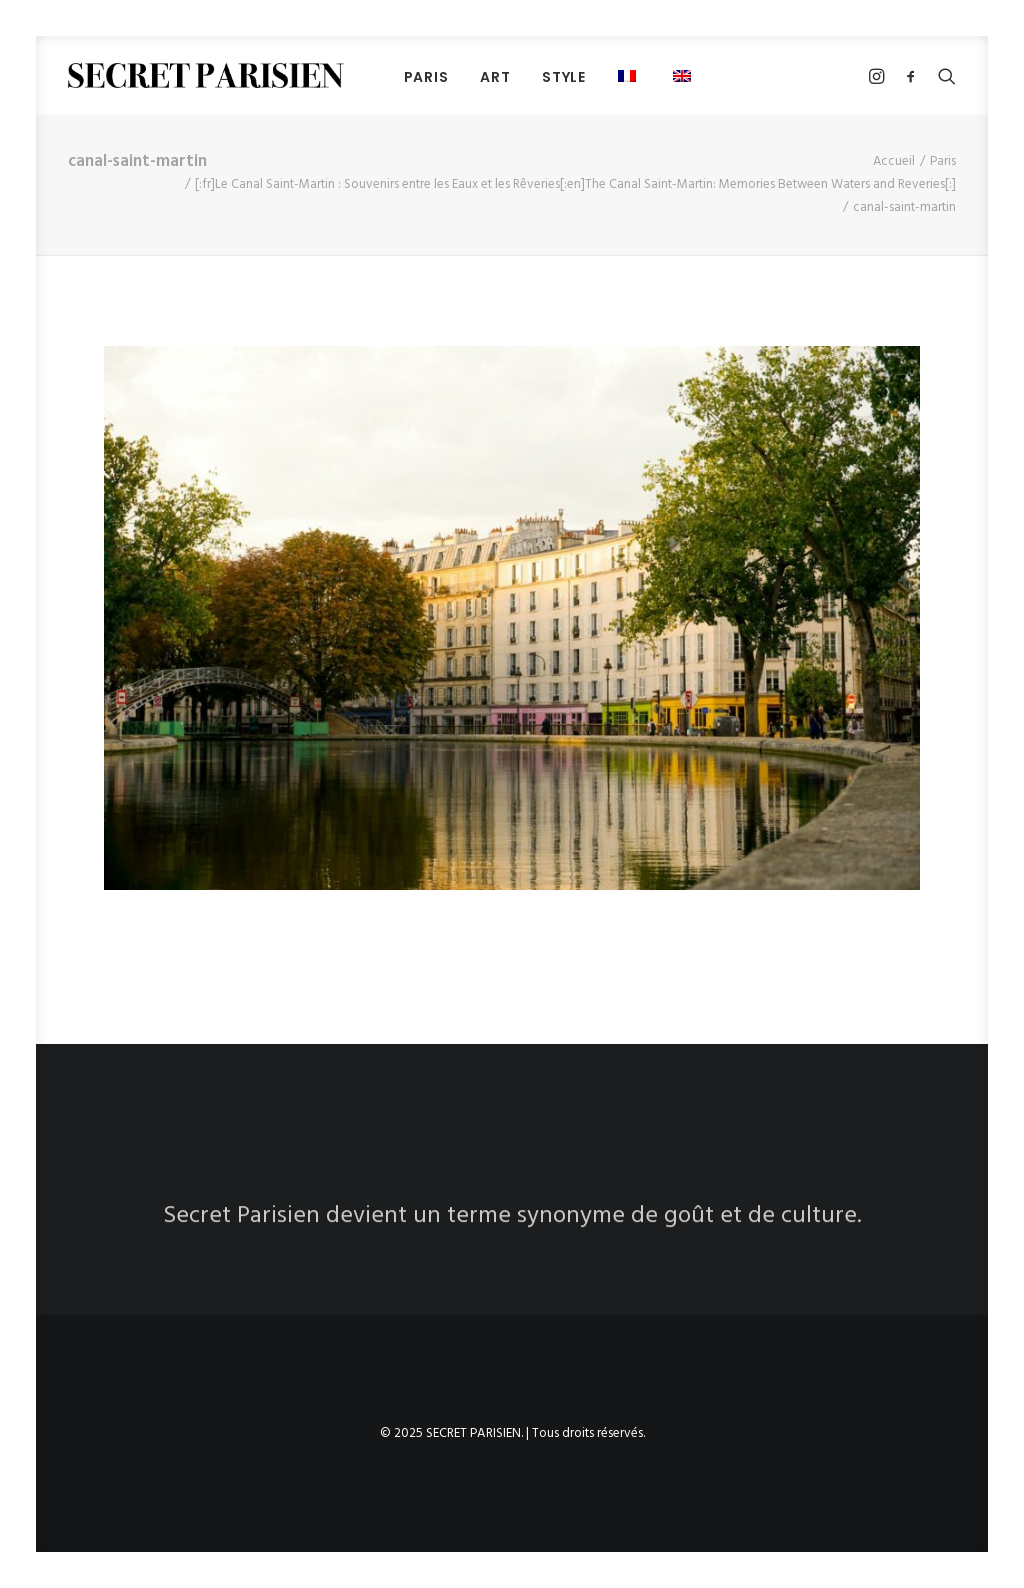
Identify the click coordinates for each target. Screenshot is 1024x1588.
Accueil (894, 161)
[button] (629, 75)
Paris (943, 161)
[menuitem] (426, 76)
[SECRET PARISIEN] (206, 75)
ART (495, 77)
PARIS (426, 77)
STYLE (564, 77)
